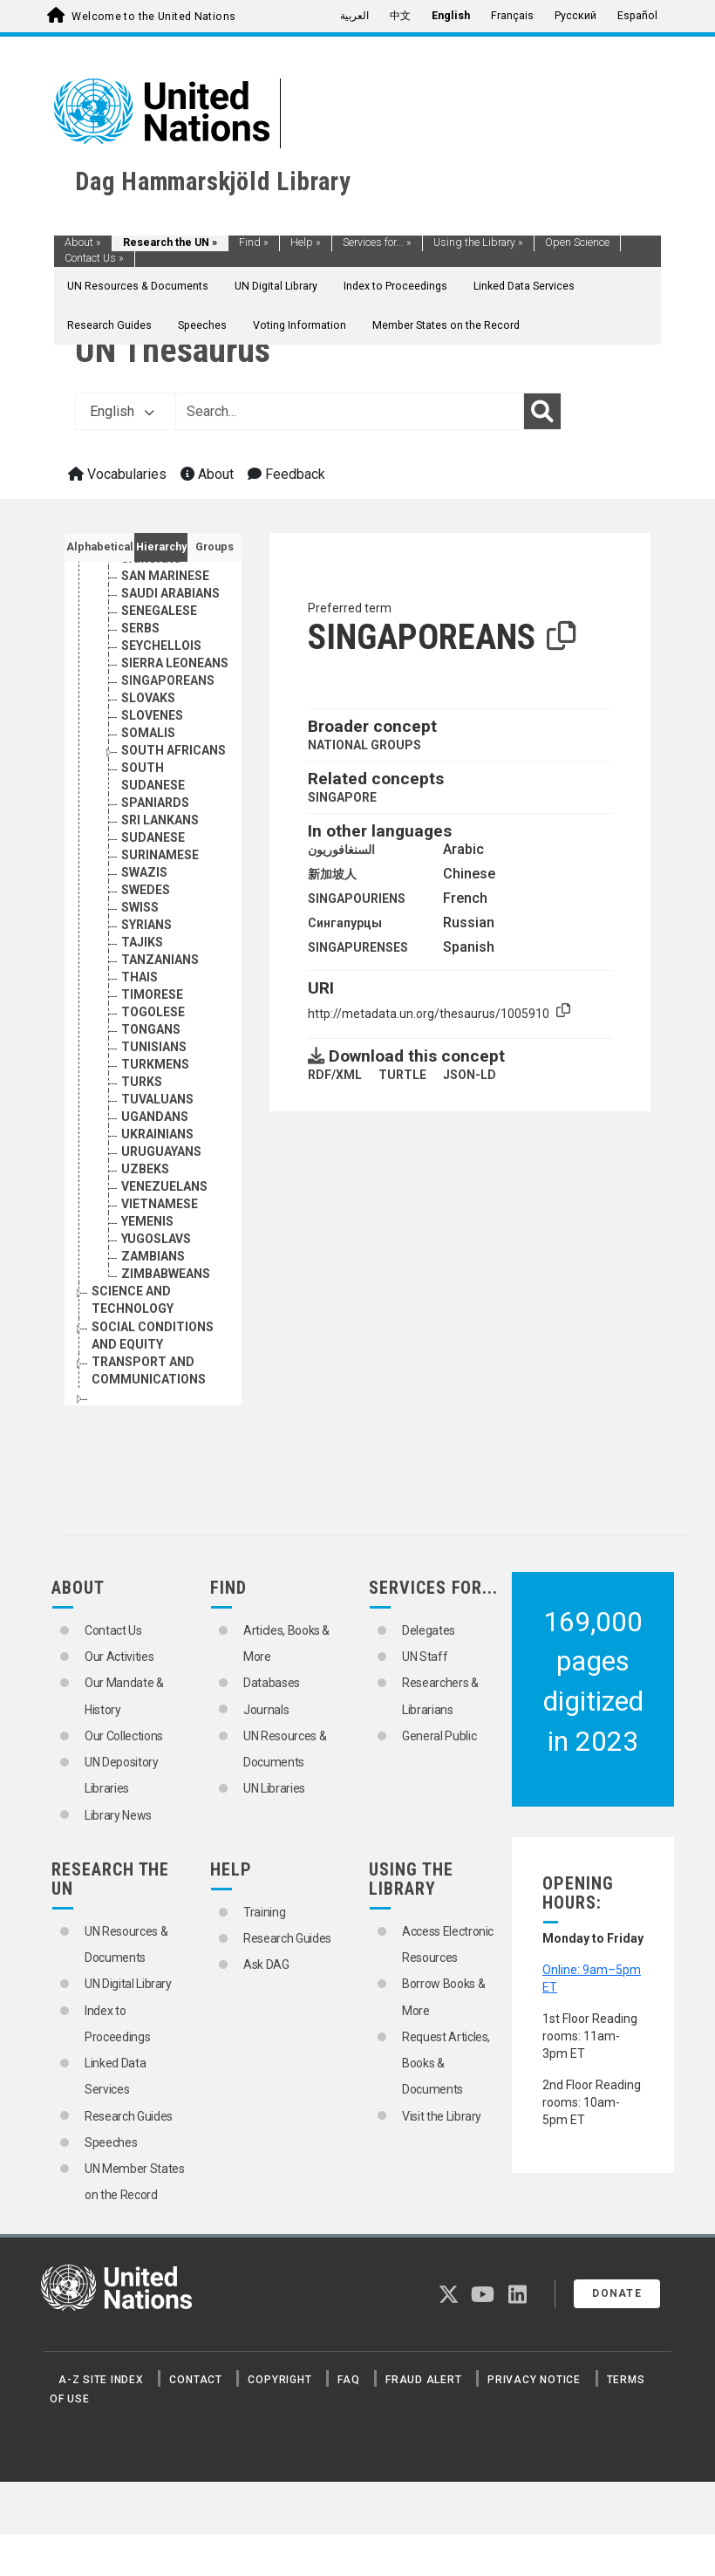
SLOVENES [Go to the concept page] (152, 768)
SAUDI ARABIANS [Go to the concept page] (170, 646)
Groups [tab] (214, 547)
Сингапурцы (345, 923)
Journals (266, 1710)
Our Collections (124, 1736)
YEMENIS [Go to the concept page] (147, 1274)
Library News (118, 1815)
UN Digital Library (276, 286)
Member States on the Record (446, 325)
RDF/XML (335, 1075)
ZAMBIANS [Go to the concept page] (153, 1308)
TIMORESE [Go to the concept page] (152, 1047)
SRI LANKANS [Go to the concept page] (160, 872)
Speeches (202, 325)
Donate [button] (617, 2293)
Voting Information (299, 325)
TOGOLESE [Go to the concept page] (153, 1064)
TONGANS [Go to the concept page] (150, 1082)
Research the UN (170, 242)
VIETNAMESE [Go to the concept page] (159, 1256)
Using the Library (478, 242)
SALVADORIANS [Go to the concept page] (166, 593)
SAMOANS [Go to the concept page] (151, 611)
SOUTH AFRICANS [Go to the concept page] (173, 803)
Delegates (428, 1630)
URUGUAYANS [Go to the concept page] (161, 1204)
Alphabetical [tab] (99, 547)
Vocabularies (117, 474)
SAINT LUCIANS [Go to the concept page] (167, 576)
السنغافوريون (341, 850)
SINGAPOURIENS (356, 898)
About (83, 242)
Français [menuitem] (512, 16)
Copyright (279, 2380)
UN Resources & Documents (137, 286)
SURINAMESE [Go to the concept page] (160, 907)
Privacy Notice (534, 2380)
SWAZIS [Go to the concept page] (144, 925)
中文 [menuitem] (400, 16)
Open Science (577, 242)
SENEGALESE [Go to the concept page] (159, 663)
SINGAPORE (342, 797)
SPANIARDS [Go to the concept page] (155, 855)
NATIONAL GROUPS (364, 745)
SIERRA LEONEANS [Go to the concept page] (174, 715)
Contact (195, 2380)
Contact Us (94, 258)
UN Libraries (274, 1788)
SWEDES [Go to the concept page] (145, 942)
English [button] (122, 411)
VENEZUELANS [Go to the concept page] (164, 1239)
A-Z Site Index (101, 2380)
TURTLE (402, 1075)
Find (254, 242)
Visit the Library (441, 2116)
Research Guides (109, 325)
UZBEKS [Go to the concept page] (145, 1221)
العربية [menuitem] (354, 16)
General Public (439, 1736)
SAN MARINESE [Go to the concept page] (165, 628)
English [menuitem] (451, 16)
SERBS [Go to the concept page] (140, 680)
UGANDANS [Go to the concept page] (154, 1169)
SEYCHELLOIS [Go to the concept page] (161, 698)
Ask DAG (266, 1964)
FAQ (348, 2380)
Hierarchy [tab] (161, 547)
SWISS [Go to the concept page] (140, 960)
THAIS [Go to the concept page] (139, 1029)
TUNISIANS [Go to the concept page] (154, 1099)
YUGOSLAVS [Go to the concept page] (156, 1291)
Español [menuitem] (637, 16)
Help (305, 242)
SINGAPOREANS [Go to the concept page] (167, 733)
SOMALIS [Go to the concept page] (148, 785)
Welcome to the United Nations (153, 16)
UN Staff (424, 1657)
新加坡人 (332, 874)
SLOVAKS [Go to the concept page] (148, 750)
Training (264, 1912)
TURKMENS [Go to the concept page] (155, 1117)
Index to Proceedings (395, 286)
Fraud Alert (423, 2380)
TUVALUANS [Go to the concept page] (157, 1151)
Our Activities (119, 1657)
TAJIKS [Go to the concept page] (142, 994)
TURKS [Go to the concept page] (141, 1134)
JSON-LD (469, 1075)
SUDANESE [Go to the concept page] (153, 890)
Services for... (377, 242)
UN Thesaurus (172, 350)
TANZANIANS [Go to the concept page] (160, 1012)
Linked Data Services (524, 286)
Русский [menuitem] (575, 16)
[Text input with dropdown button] (349, 412)
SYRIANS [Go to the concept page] (146, 977)
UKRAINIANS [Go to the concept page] (157, 1186)
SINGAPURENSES (358, 947)
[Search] (542, 412)
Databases (271, 1683)
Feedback (286, 474)
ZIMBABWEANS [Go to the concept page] (165, 1326)
